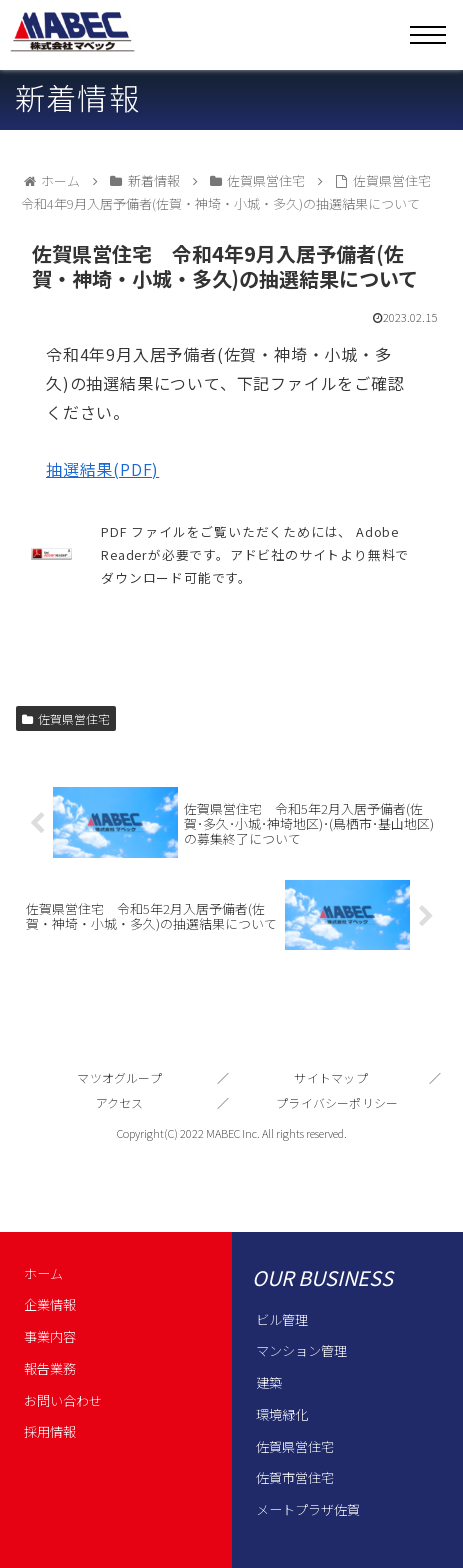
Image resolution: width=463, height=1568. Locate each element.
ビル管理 (282, 1319)
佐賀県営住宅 (66, 718)
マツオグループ (119, 1077)
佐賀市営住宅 (295, 1477)
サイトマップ (330, 1077)
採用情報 (50, 1431)
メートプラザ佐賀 (308, 1509)
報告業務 (50, 1368)
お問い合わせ (63, 1400)
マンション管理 (301, 1350)
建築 (269, 1382)
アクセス (120, 1102)
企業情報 (50, 1304)
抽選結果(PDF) (102, 469)
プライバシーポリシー (337, 1102)
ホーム (43, 1273)
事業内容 (50, 1336)
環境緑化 (282, 1414)
